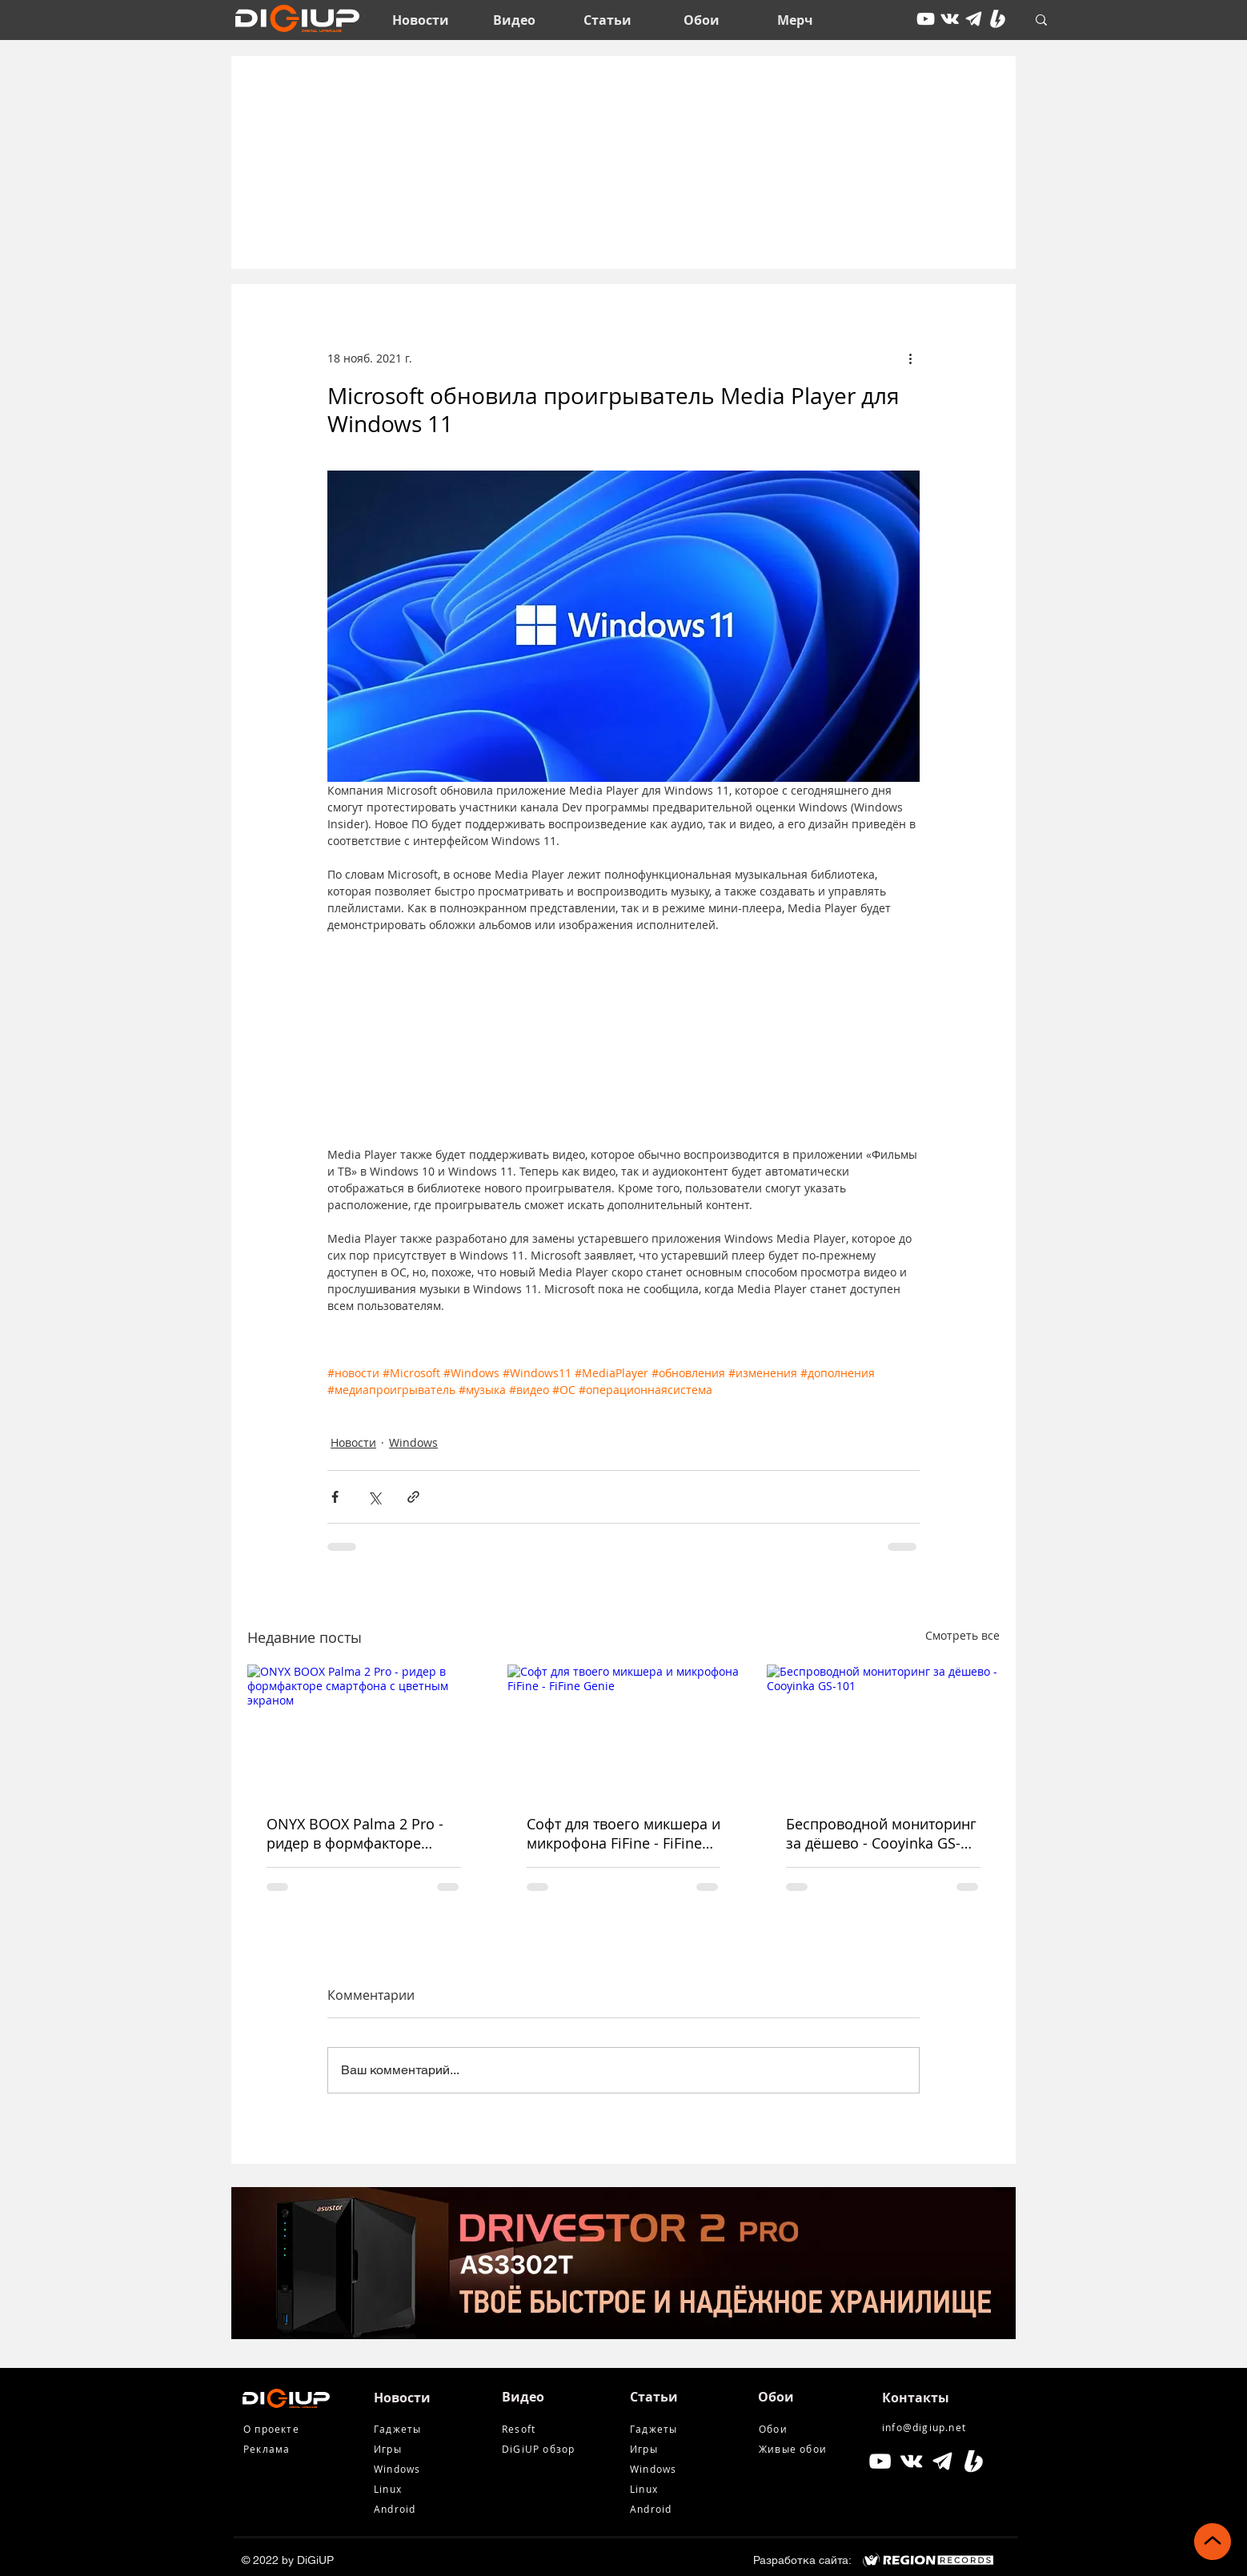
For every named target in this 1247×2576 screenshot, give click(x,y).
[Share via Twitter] (374, 1496)
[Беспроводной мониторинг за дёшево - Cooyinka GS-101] (883, 1730)
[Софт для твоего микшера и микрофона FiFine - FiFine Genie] (623, 1730)
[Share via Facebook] (335, 1496)
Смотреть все (962, 1635)
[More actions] (910, 357)
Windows (413, 1442)
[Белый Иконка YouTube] (880, 2461)
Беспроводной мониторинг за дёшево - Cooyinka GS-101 (881, 1833)
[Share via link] (413, 1496)
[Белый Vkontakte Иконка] (911, 2461)
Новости (353, 1442)
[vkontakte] (949, 19)
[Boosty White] (997, 19)
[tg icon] (973, 19)
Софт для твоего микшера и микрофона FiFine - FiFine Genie (623, 1833)
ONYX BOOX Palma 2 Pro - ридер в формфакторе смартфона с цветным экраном (355, 1833)
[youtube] (925, 19)
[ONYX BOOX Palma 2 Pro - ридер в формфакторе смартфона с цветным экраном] (363, 1730)
